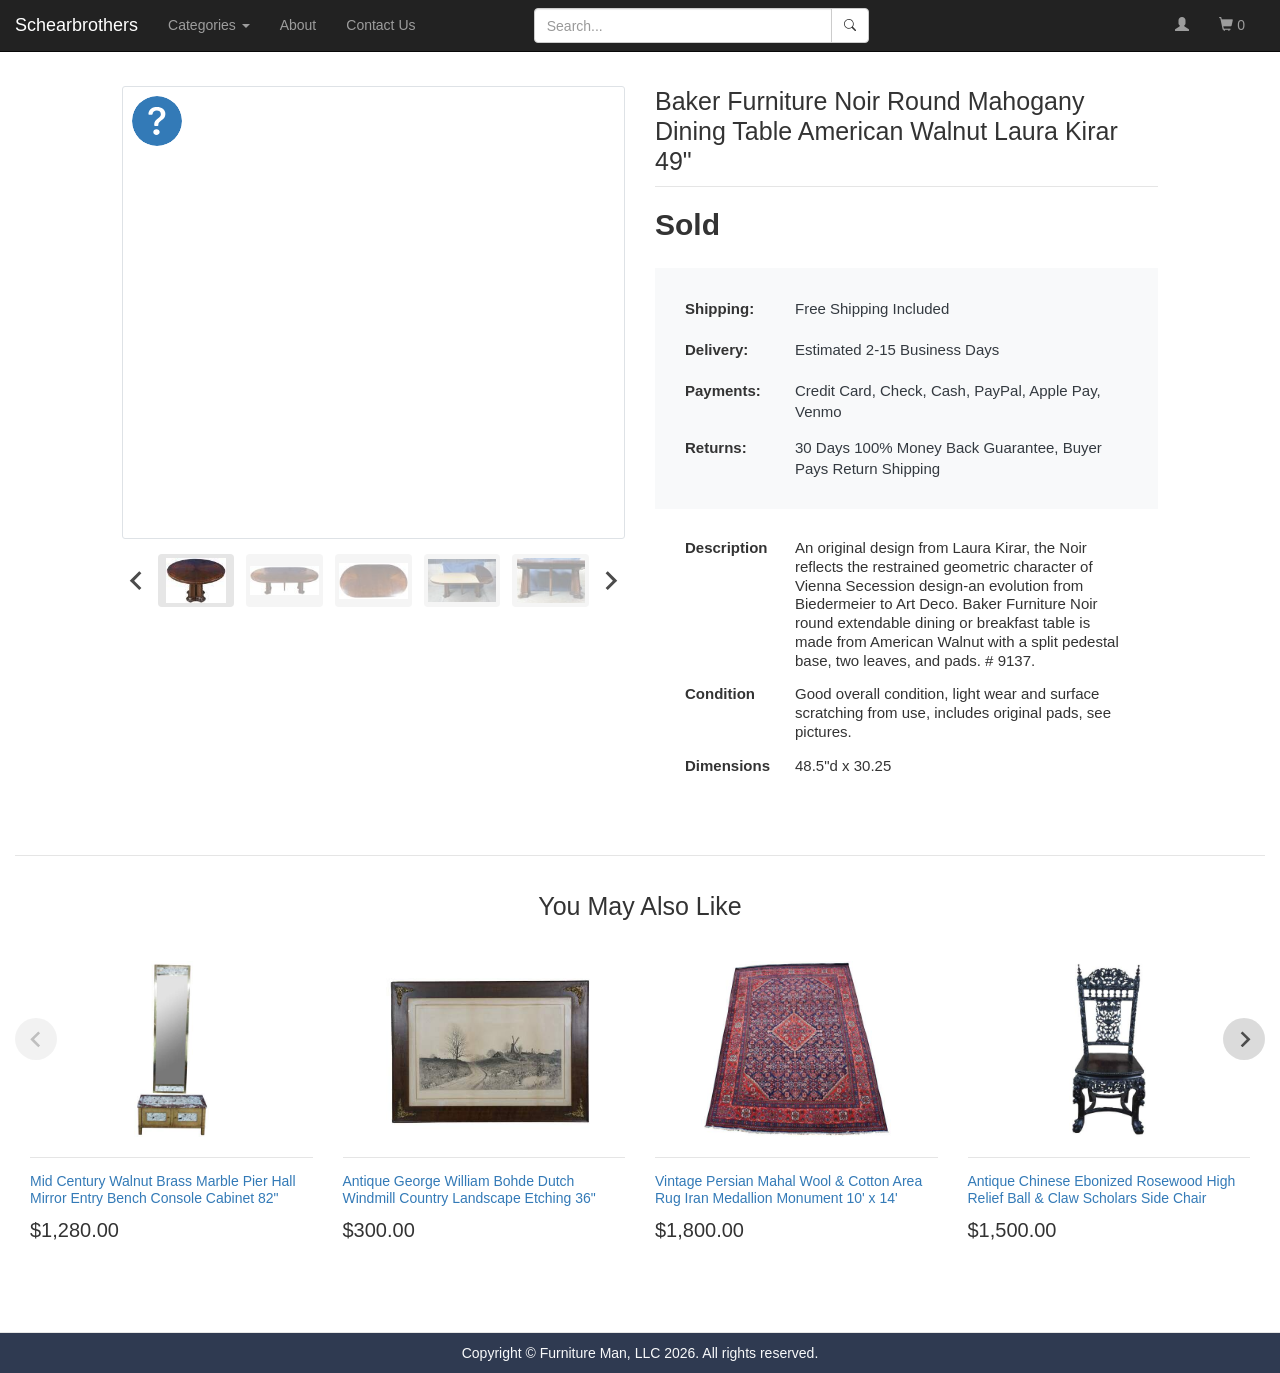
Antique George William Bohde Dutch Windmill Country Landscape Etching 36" (469, 1189)
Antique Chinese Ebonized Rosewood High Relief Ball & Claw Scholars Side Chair (1102, 1189)
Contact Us (380, 25)
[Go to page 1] (594, 1300)
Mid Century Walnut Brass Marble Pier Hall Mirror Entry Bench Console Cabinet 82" (163, 1189)
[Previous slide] (36, 1039)
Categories (209, 25)
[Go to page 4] (649, 1301)
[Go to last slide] (137, 580)
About (298, 25)
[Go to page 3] (631, 1301)
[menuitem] (196, 580)
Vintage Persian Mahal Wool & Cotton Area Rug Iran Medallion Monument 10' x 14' (788, 1189)
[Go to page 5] (667, 1301)
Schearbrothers (76, 25)
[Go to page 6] (685, 1301)
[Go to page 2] (613, 1301)
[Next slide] (610, 580)
